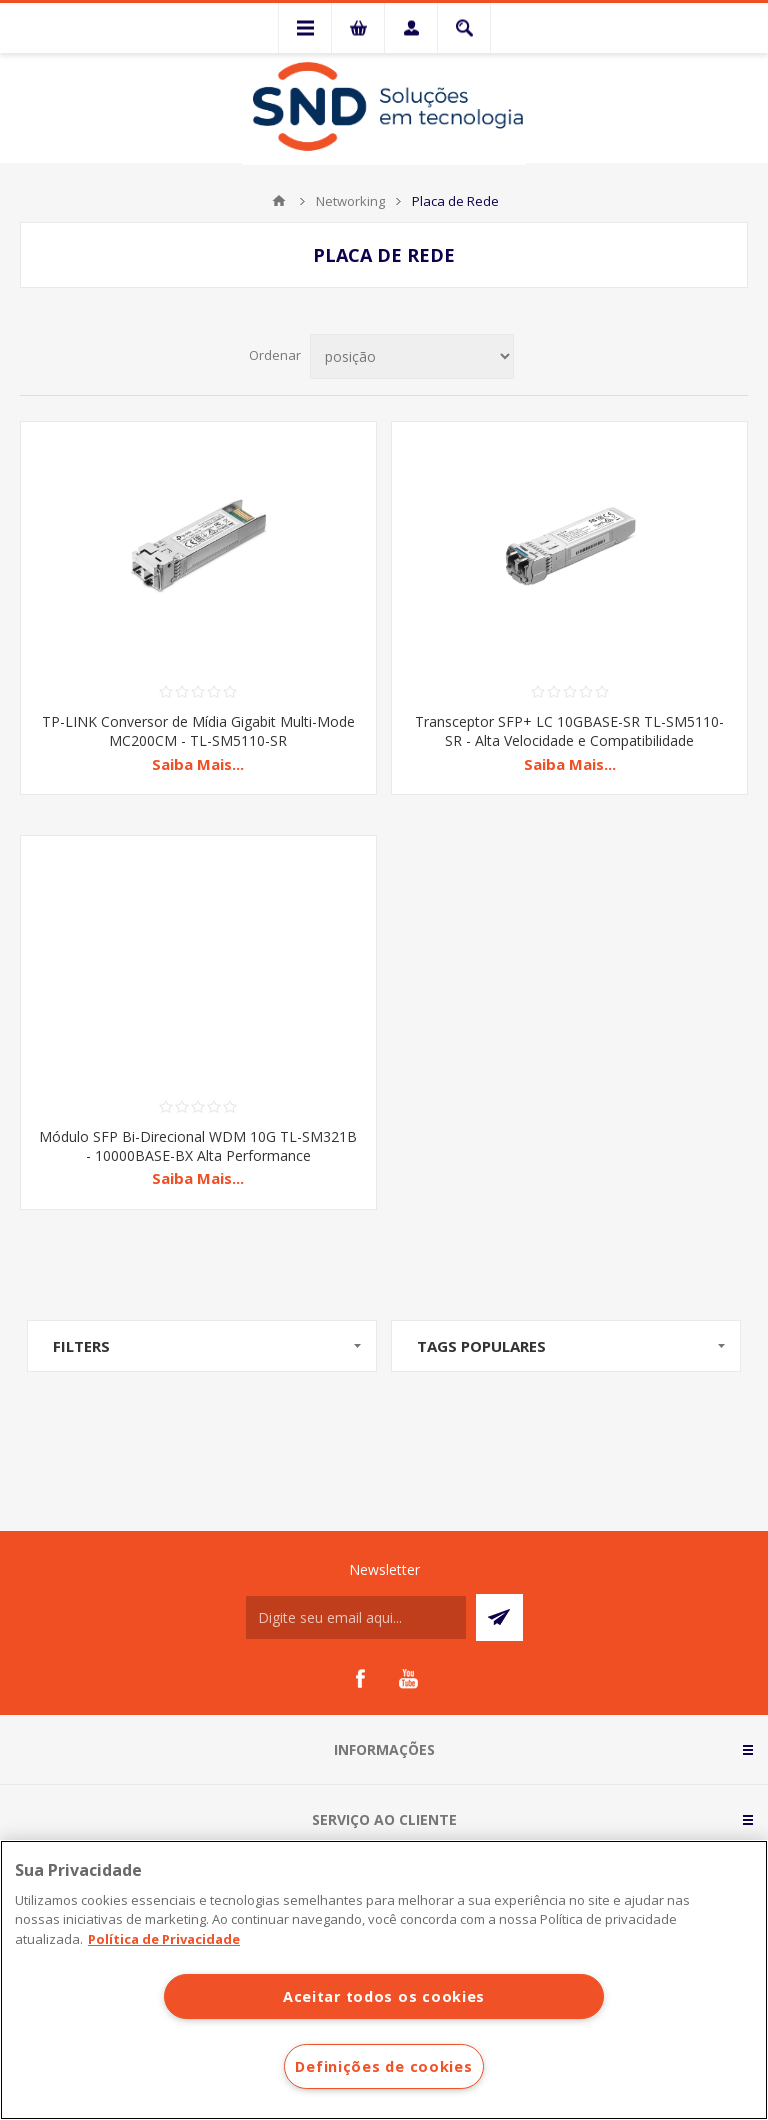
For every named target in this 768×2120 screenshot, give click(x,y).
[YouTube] (408, 1679)
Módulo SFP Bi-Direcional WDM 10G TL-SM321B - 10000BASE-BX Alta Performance (198, 1146)
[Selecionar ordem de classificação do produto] (412, 356)
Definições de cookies (383, 2066)
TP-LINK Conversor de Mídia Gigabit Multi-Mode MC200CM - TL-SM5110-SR (198, 731)
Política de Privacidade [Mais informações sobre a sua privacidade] (164, 1939)
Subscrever (499, 1617)
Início (279, 201)
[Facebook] (360, 1679)
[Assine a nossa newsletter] (356, 1617)
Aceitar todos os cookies (384, 1996)
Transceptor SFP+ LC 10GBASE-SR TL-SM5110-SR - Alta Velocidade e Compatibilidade (569, 731)
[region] (384, 1980)
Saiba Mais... (198, 764)
